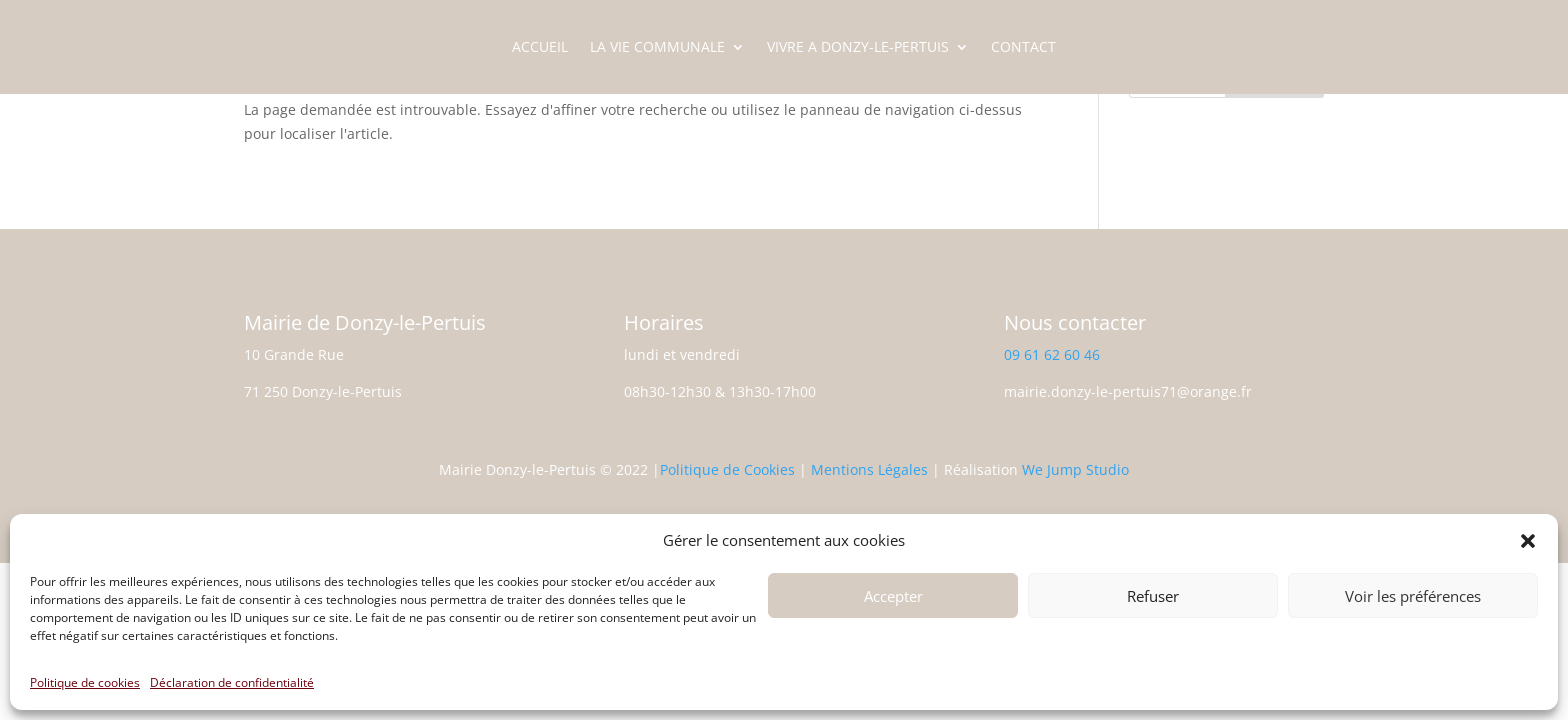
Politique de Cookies (727, 469)
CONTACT (1023, 48)
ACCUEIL (540, 48)
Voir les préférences (1413, 596)
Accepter (893, 596)
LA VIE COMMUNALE (657, 48)
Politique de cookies (85, 682)
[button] (1528, 541)
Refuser (1153, 596)
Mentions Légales (869, 469)
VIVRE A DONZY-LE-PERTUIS (858, 48)
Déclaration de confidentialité (232, 682)
